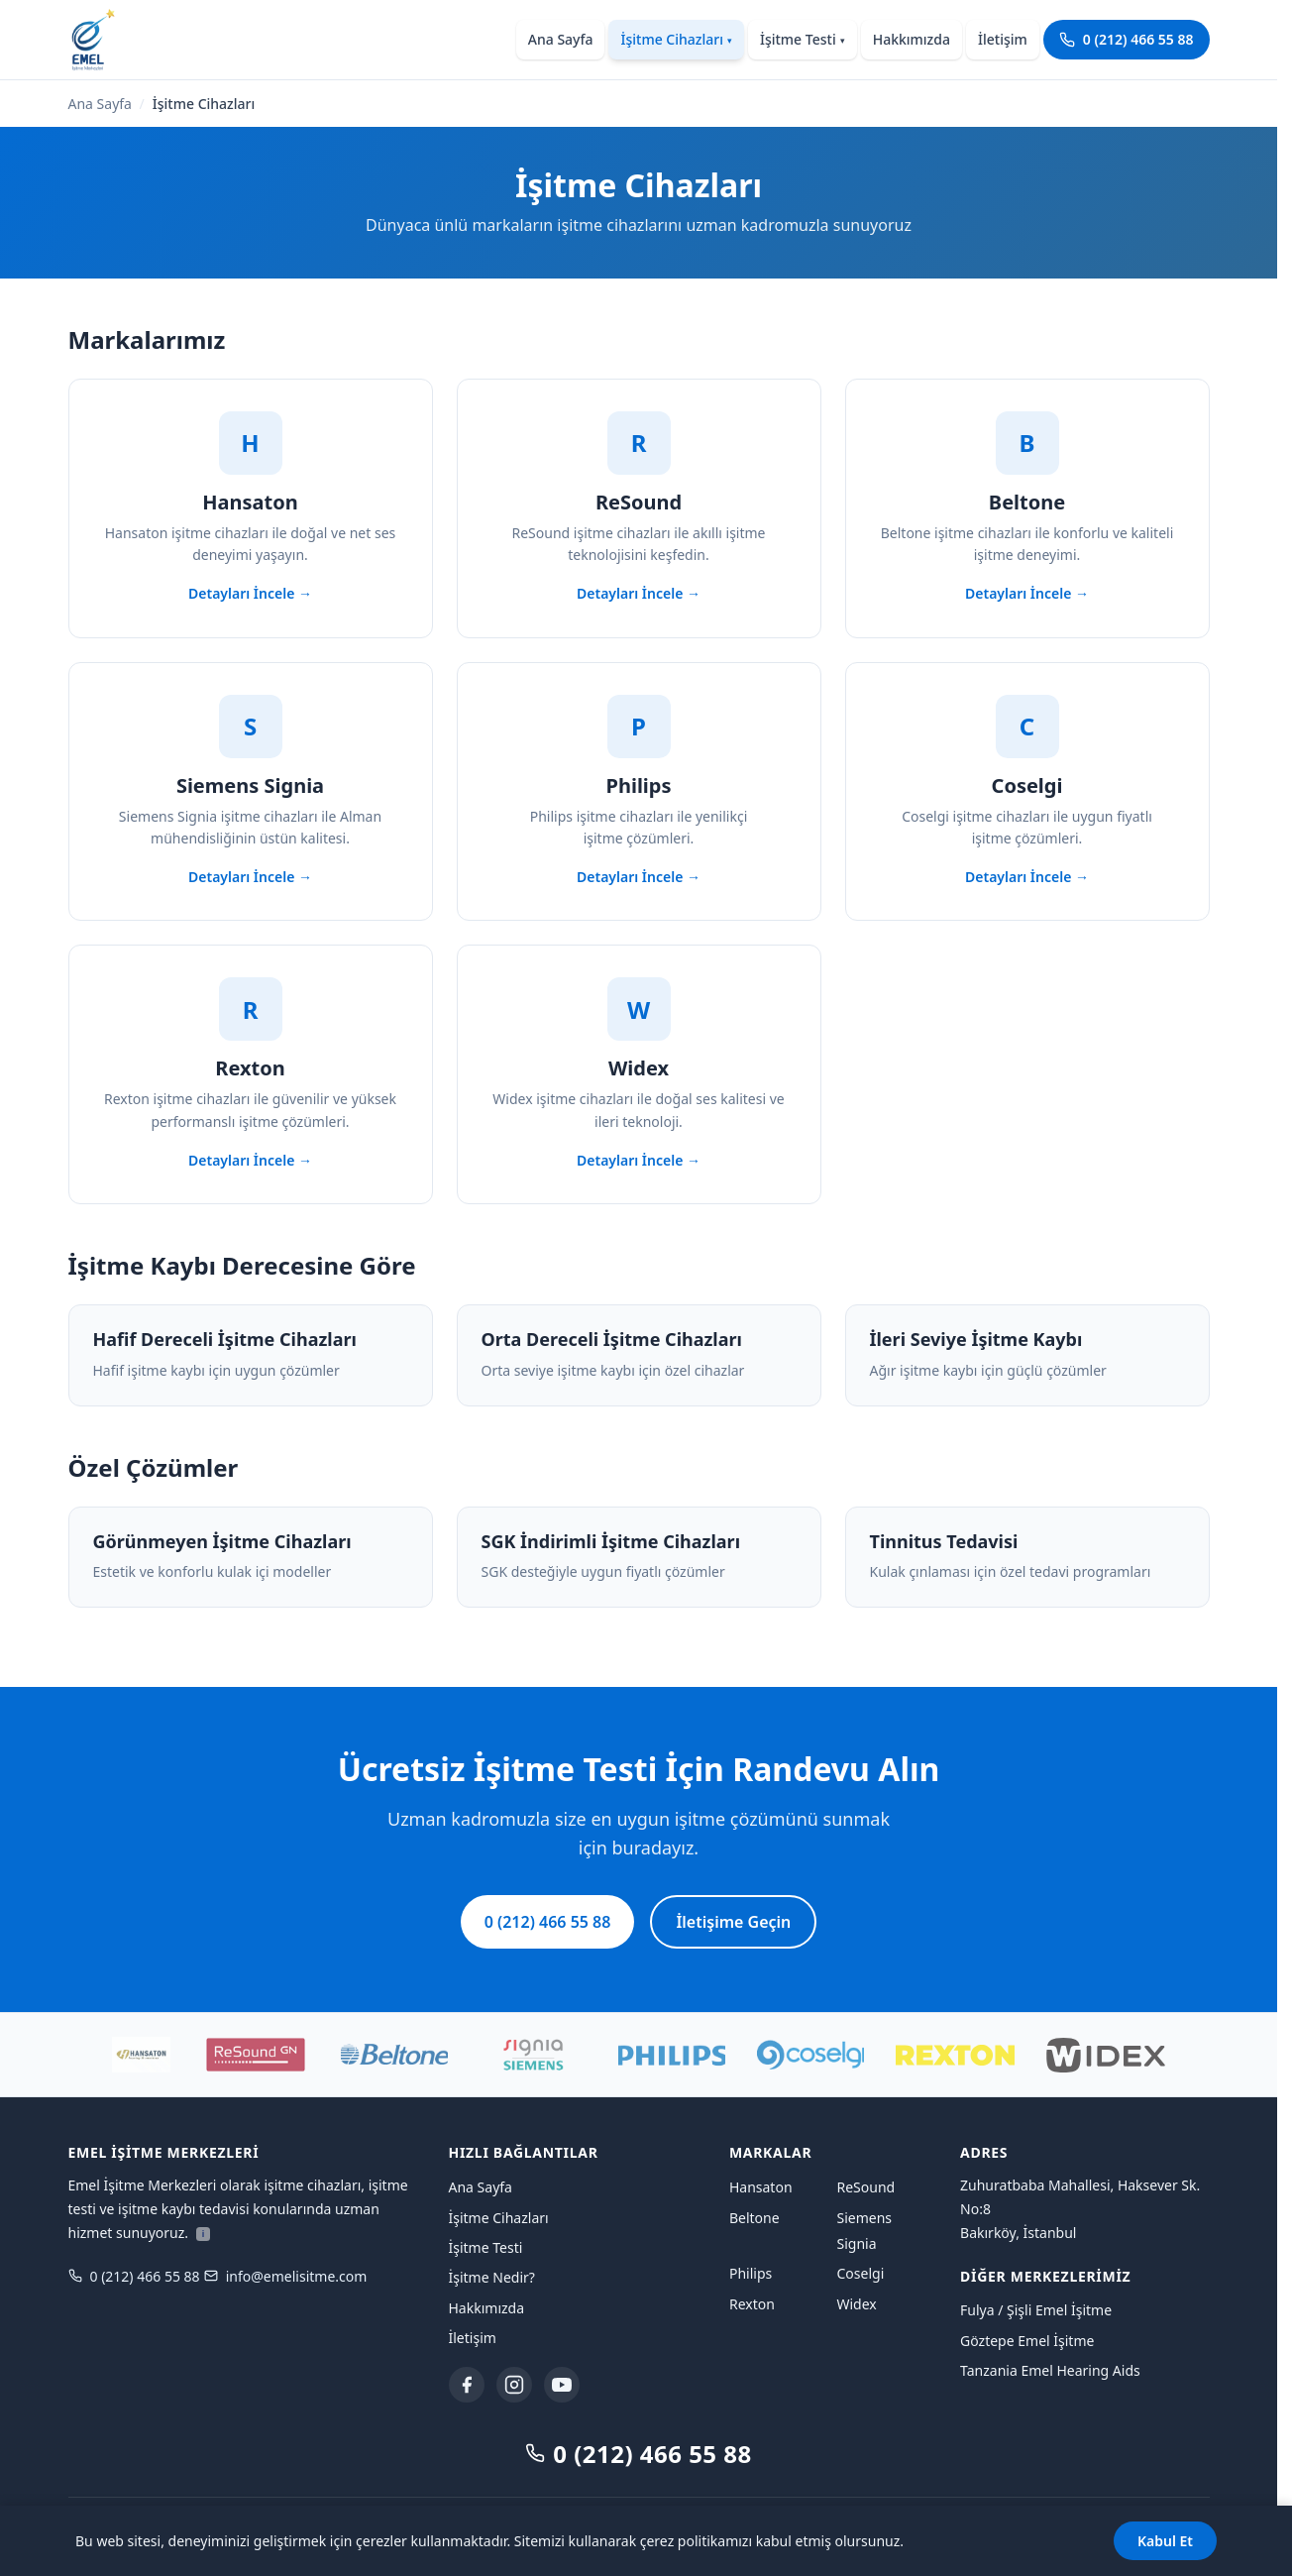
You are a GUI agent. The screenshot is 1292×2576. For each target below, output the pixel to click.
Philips (750, 2273)
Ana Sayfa (560, 39)
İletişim (1002, 39)
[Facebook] (466, 2385)
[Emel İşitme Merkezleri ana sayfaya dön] (92, 39)
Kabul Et (1165, 2540)
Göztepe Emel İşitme (1027, 2340)
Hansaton (761, 2187)
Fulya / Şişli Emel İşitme (1036, 2309)
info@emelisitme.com (286, 2276)
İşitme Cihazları (675, 39)
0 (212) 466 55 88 (1126, 39)
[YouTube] (562, 2385)
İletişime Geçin (733, 1922)
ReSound (865, 2187)
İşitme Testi (802, 39)
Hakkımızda (911, 39)
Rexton (752, 2304)
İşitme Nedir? (492, 2277)
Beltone (754, 2217)
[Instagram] (514, 2385)
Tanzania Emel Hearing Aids (1050, 2370)
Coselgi (860, 2273)
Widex (856, 2304)
